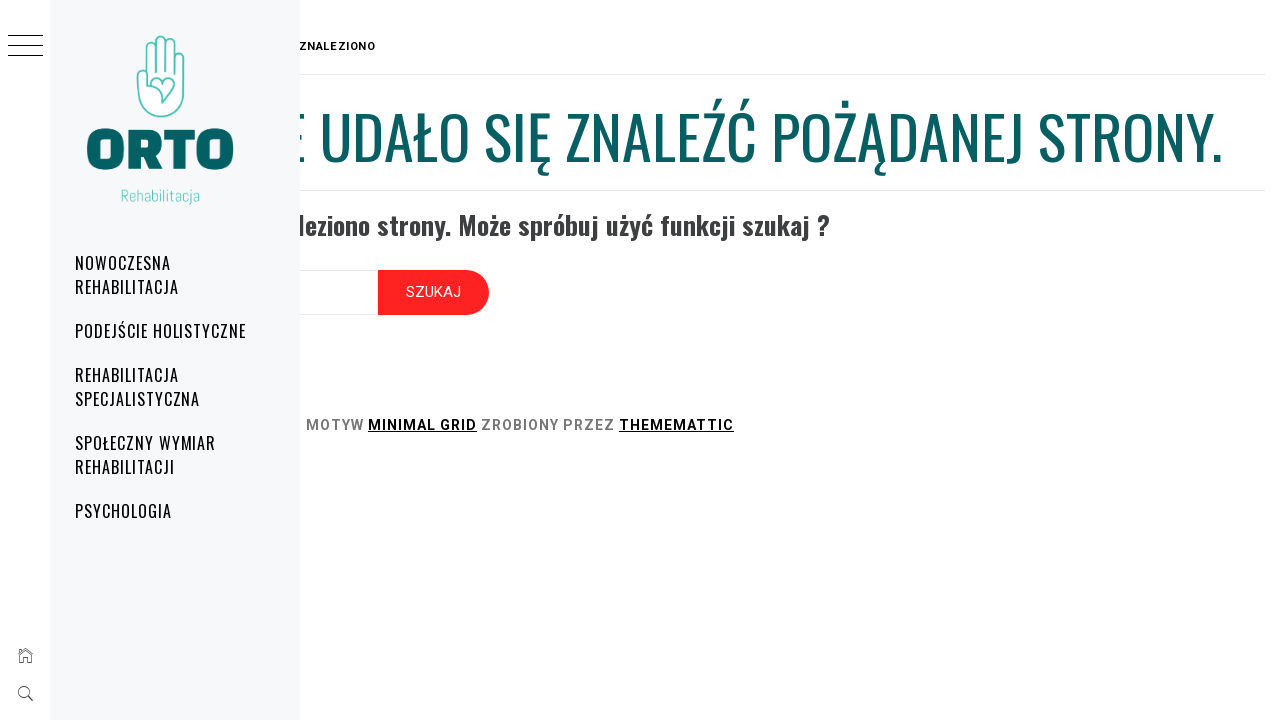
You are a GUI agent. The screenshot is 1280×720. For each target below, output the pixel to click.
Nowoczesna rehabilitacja (126, 275)
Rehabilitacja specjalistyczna (137, 387)
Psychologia (123, 511)
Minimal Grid (618, 486)
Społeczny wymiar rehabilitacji (145, 455)
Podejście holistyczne (160, 331)
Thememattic (872, 486)
